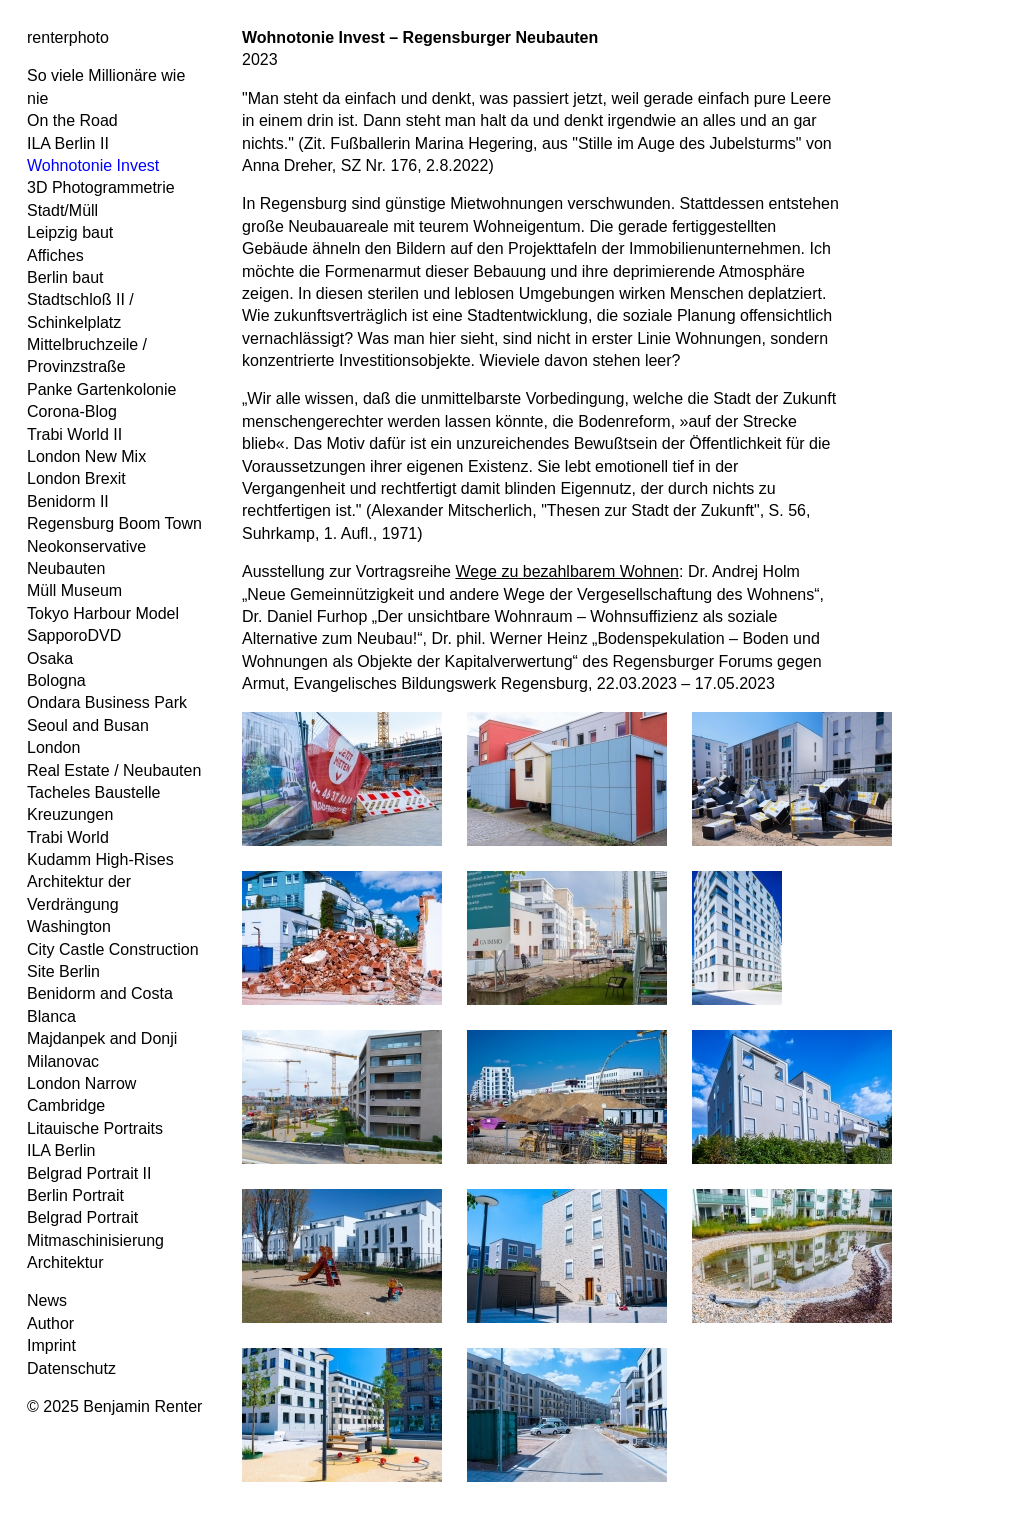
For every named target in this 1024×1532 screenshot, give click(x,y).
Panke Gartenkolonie (101, 389)
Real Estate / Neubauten (114, 770)
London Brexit (76, 478)
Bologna (56, 680)
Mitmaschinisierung (95, 1240)
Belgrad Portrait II (89, 1173)
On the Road (72, 120)
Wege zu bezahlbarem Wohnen (567, 571)
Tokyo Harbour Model (103, 613)
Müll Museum (74, 590)
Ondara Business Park (107, 702)
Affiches (55, 255)
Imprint (51, 1345)
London (53, 747)
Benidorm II (68, 501)
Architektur (65, 1262)
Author (50, 1323)
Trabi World (68, 837)
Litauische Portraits (95, 1128)
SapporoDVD (74, 635)
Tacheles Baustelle (93, 792)
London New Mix (86, 456)
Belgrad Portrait (82, 1217)
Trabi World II (74, 434)
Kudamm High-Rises (100, 859)
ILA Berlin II (68, 143)
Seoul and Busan (88, 725)
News (47, 1300)
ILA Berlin (61, 1150)
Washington (69, 926)
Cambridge (66, 1105)
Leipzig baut (70, 232)
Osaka (50, 658)
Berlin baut (65, 277)
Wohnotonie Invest (93, 165)
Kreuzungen (70, 814)
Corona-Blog (72, 411)
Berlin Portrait (75, 1195)
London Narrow (81, 1083)
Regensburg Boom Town (114, 523)
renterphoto (68, 37)
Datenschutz (71, 1368)
